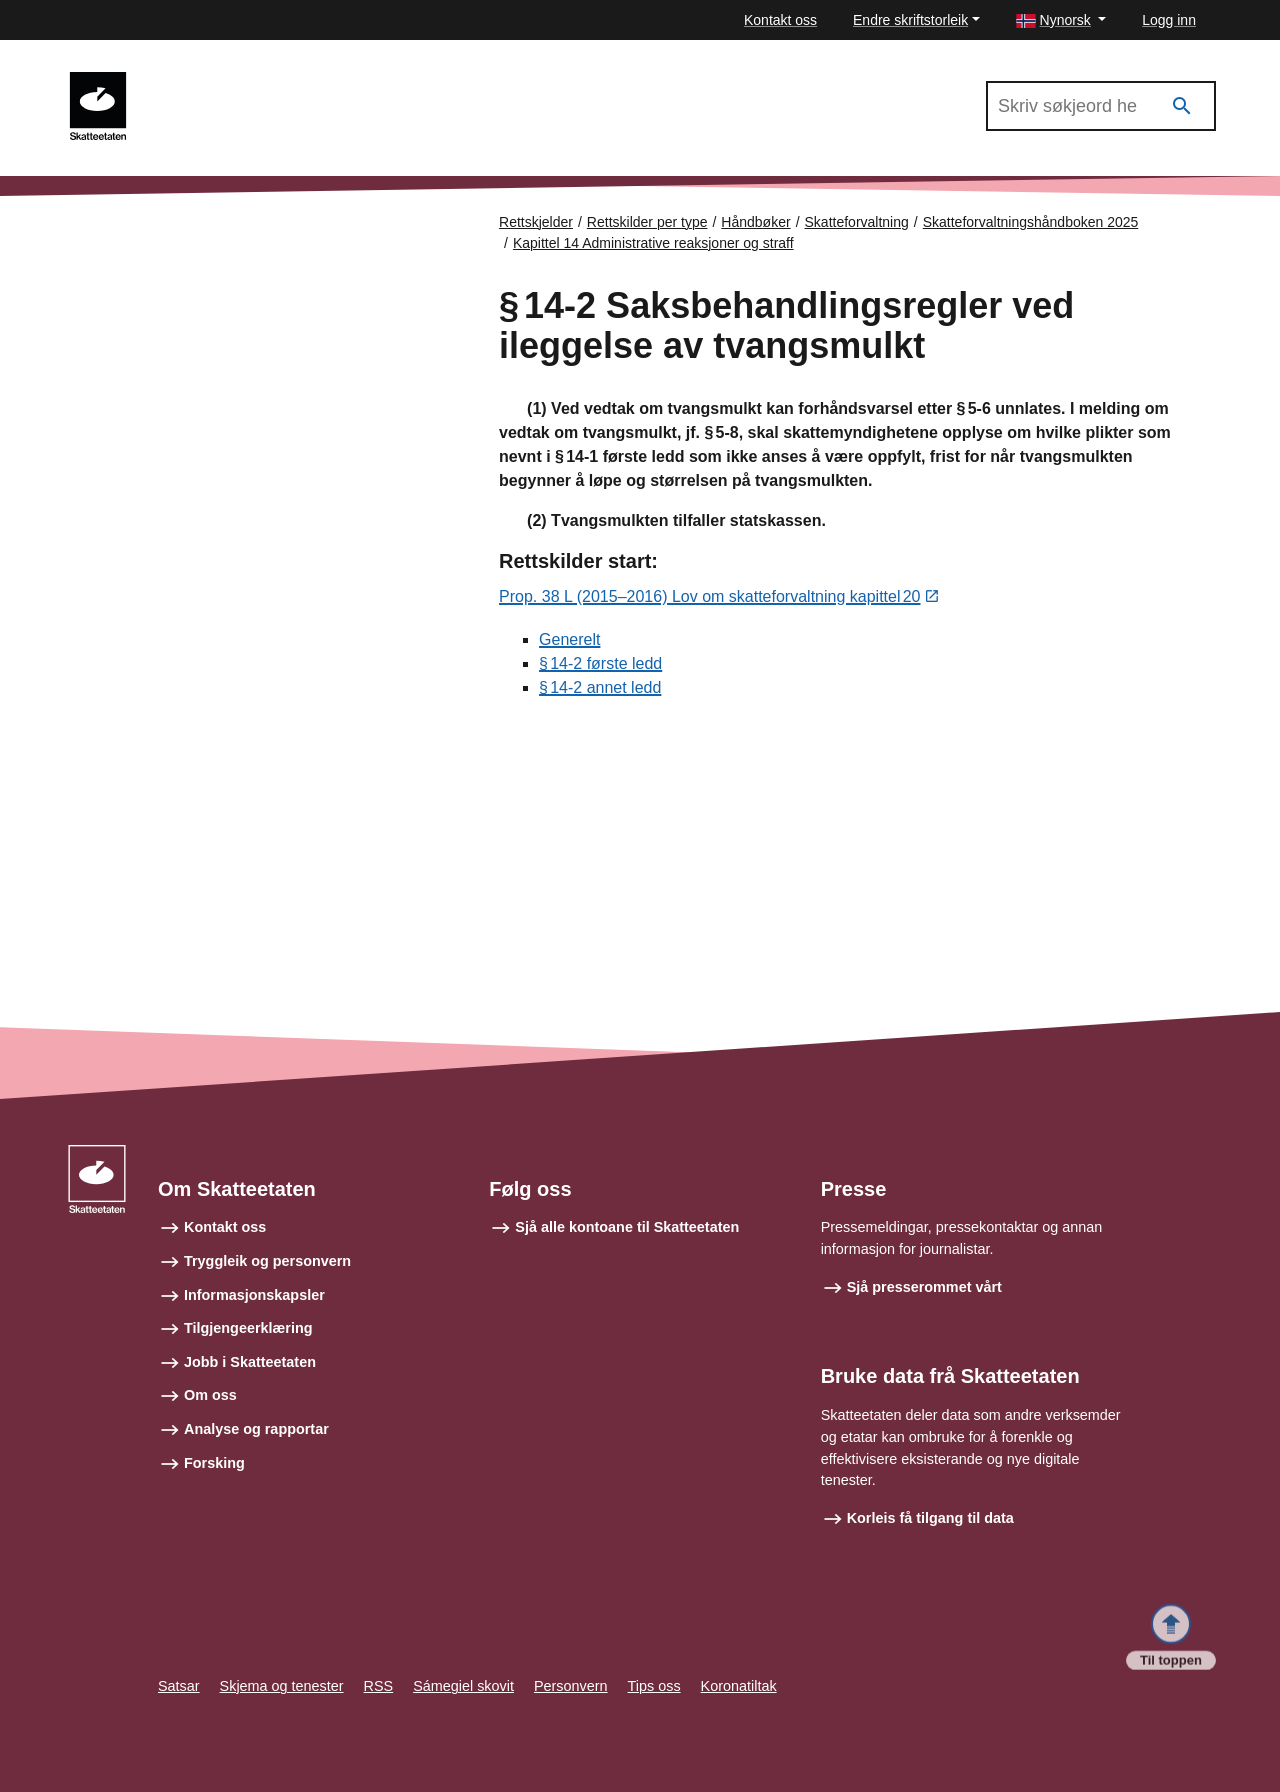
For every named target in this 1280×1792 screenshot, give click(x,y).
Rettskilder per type (647, 222)
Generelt (569, 640)
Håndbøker (755, 222)
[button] (1061, 20)
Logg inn (1169, 20)
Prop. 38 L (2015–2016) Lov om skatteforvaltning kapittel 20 (709, 598)
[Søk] (1182, 106)
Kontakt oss (780, 20)
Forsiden (152, 239)
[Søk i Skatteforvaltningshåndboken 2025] (1101, 106)
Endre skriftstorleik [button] (910, 20)
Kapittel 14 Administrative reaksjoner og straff (653, 243)
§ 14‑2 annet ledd (600, 688)
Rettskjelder (536, 222)
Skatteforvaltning (857, 222)
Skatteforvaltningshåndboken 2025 (268, 81)
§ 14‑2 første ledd (600, 664)
